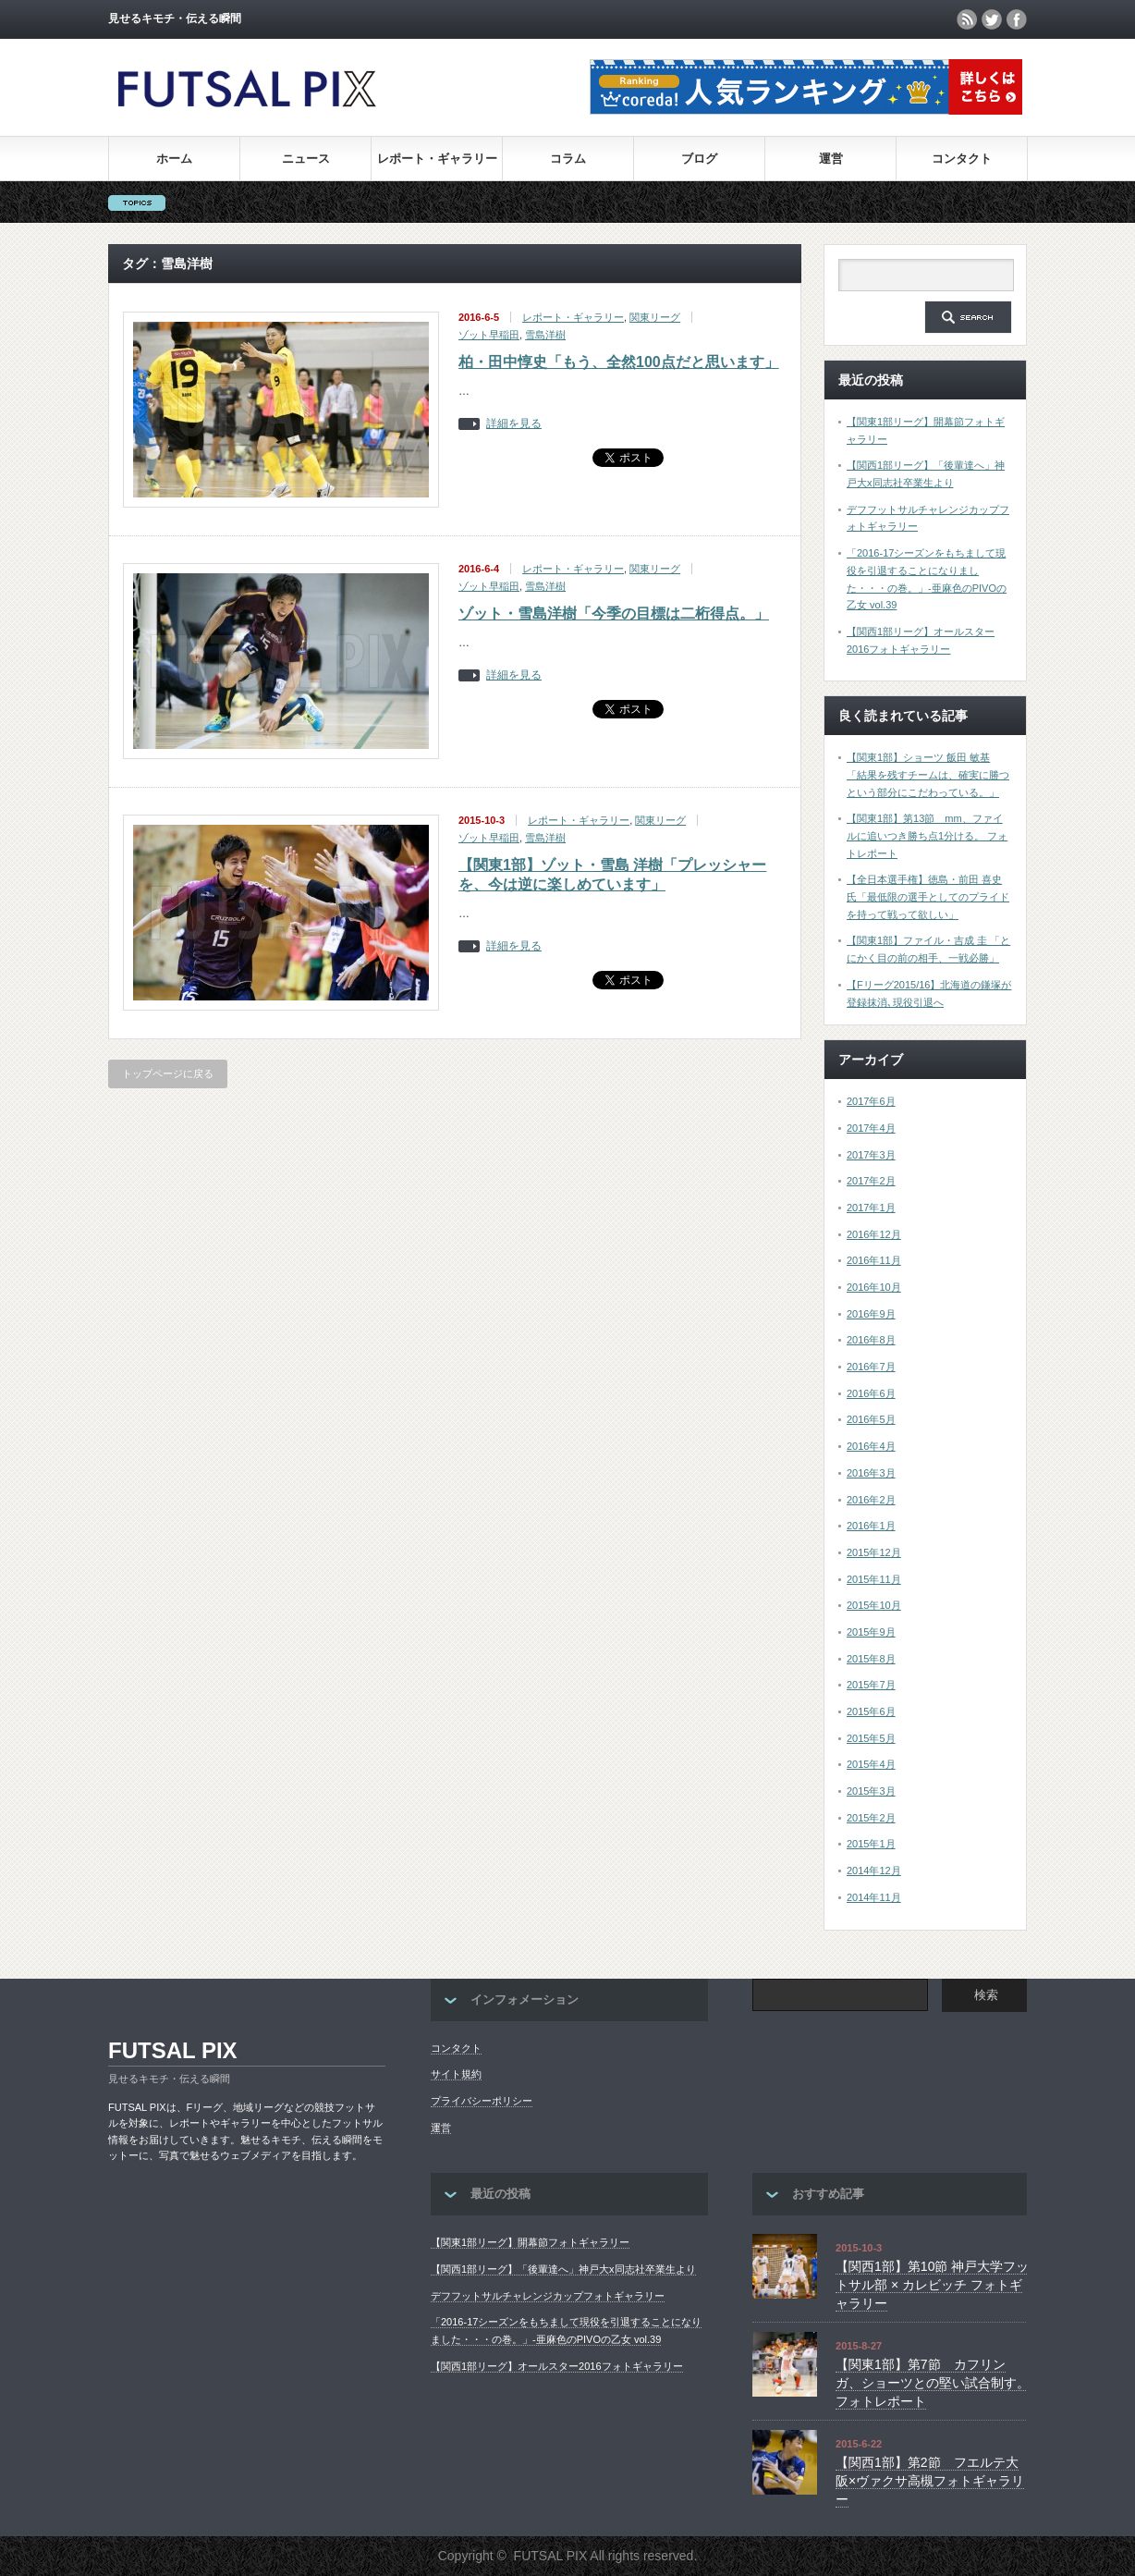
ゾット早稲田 (488, 334)
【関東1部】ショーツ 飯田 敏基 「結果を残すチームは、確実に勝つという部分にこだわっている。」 (928, 774)
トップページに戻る (168, 1073)
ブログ (699, 159)
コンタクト (962, 159)
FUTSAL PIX (173, 2050)
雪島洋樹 (545, 334)
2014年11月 (874, 1897)
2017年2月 (871, 1180)
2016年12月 (874, 1234)
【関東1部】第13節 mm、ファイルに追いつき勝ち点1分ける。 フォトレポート (927, 835)
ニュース (306, 159)
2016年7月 (871, 1366)
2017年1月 (871, 1207)
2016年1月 (871, 1525)
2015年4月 (871, 1764)
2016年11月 (874, 1260)
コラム (568, 159)
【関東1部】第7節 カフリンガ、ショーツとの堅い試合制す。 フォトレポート (933, 2382)
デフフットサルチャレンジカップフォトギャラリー (548, 2295)
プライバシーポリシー (481, 2100)
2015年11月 (874, 1579)
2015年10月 (874, 1605)
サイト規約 (456, 2073)
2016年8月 (871, 1339)
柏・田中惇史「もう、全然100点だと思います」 (618, 362)
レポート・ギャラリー (437, 159)
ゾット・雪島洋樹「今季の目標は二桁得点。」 (613, 613)
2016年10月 (874, 1287)
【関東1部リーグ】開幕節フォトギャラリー (530, 2242)
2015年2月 (871, 1817)
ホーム (174, 159)
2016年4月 (871, 1446)
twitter (992, 19)
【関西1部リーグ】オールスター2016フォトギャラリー (557, 2366)
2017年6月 (871, 1101)
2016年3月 (871, 1472)
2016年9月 (871, 1313)
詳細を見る (514, 424)
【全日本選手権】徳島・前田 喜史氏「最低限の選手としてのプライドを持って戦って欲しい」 (928, 896)
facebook (1017, 19)
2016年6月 (871, 1393)
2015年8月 (871, 1658)
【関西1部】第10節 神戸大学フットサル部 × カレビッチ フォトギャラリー (932, 2284)
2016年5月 (871, 1419)
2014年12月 (874, 1870)
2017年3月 (871, 1154)
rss (967, 19)
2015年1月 (871, 1843)
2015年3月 (871, 1791)
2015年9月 (871, 1632)
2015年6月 (871, 1711)
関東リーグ (654, 317)
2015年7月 (871, 1684)
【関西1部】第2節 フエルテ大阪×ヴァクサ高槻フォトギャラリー (930, 2480)
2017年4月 (871, 1128)
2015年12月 (874, 1552)
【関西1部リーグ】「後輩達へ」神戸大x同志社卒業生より (563, 2269)
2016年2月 (871, 1499)
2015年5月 (871, 1738)
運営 (831, 159)
